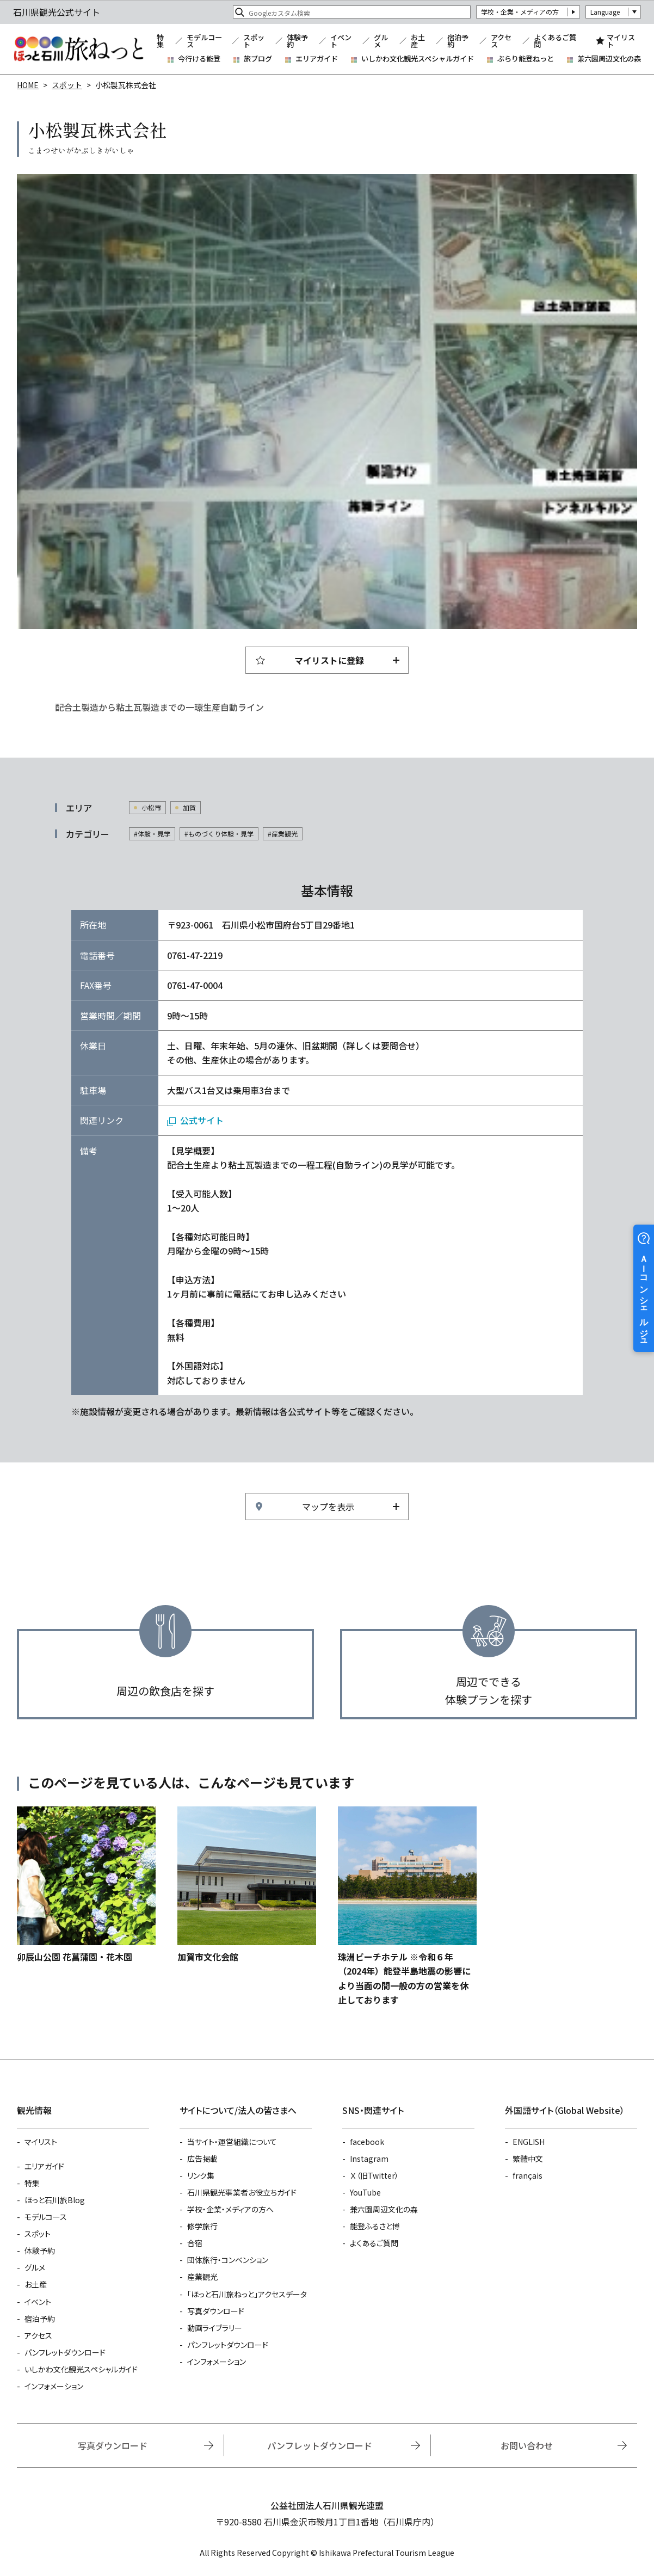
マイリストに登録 (329, 660)
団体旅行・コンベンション (227, 2259)
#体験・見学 (152, 833)
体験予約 (297, 41)
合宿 (194, 2242)
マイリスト (621, 41)
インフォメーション (53, 2386)
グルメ (381, 41)
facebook (367, 2141)
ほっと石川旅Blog (54, 2199)
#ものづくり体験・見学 (219, 833)
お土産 (418, 41)
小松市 (151, 807)
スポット (253, 41)
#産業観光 (283, 833)
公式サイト (202, 1120)
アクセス (501, 41)
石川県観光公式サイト (78, 49)
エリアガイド (316, 58)
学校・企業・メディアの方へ (230, 2209)
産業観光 (202, 2276)
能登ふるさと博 (375, 2226)
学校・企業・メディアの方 (520, 11)
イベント (340, 41)
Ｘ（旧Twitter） (374, 2175)
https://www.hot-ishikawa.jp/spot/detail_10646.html (246, 1885)
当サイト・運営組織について (232, 2141)
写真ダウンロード (215, 2311)
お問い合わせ (527, 2445)
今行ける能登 (199, 58)
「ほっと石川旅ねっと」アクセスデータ (247, 2294)
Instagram (369, 2158)
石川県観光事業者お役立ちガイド (242, 2192)
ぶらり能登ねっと (525, 58)
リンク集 (200, 2175)
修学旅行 (202, 2226)
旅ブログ (258, 58)
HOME (28, 84)
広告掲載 (202, 2158)
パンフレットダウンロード (65, 2352)
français (527, 2175)
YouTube (365, 2192)
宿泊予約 (457, 41)
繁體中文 (528, 2158)
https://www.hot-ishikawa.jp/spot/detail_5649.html (407, 1906)
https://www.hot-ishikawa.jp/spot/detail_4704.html (86, 1885)
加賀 (189, 807)
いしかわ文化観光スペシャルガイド (417, 58)
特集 (160, 41)
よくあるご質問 (555, 41)
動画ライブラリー (214, 2327)
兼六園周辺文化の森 (609, 58)
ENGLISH (529, 2141)
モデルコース (204, 41)
